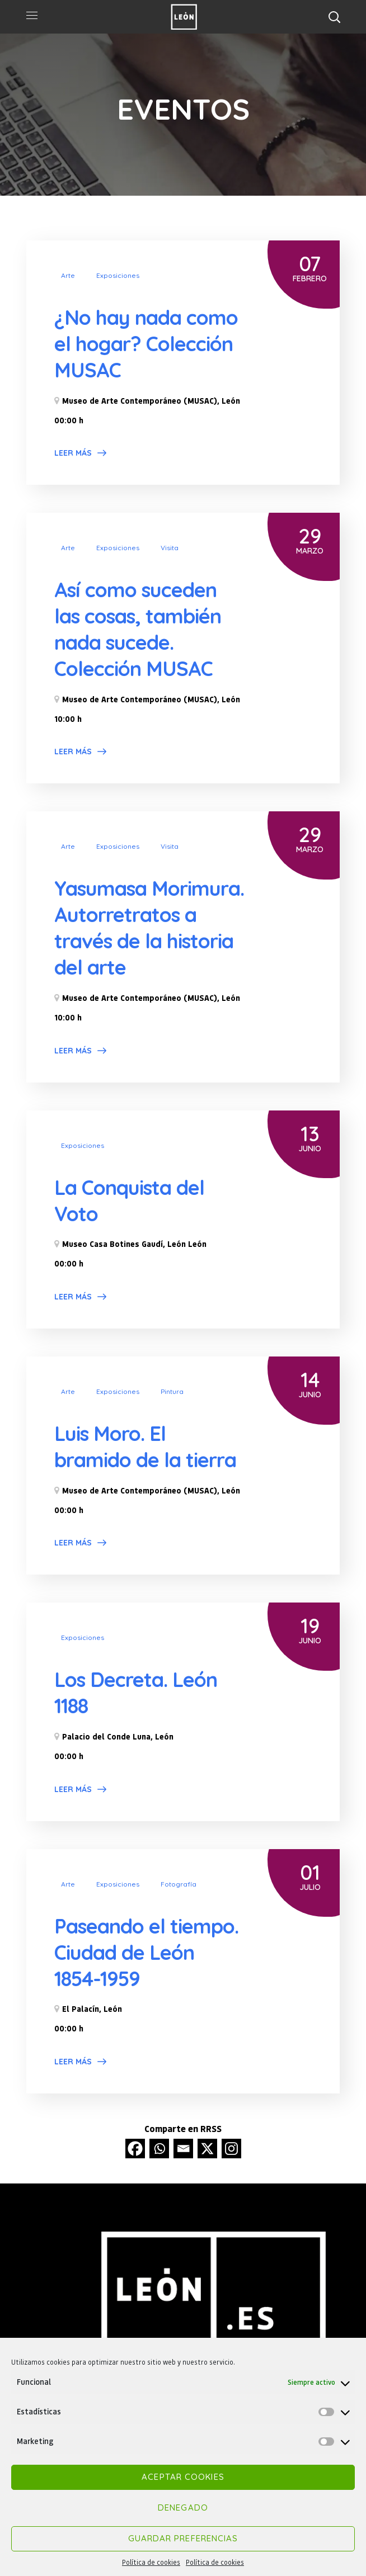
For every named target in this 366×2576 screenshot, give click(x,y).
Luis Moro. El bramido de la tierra (145, 1445)
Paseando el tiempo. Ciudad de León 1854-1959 (146, 1951)
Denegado (183, 2507)
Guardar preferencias (183, 2538)
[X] (207, 2147)
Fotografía (178, 1883)
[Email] (183, 2147)
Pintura (172, 1390)
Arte (68, 275)
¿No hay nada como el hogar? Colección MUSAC (146, 343)
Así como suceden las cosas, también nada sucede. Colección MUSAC (137, 628)
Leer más (73, 453)
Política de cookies (151, 2562)
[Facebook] (135, 2147)
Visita (170, 547)
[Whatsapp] (159, 2147)
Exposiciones (117, 275)
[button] (334, 17)
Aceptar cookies (183, 2476)
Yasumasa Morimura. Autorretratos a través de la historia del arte (149, 927)
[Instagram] (231, 2147)
